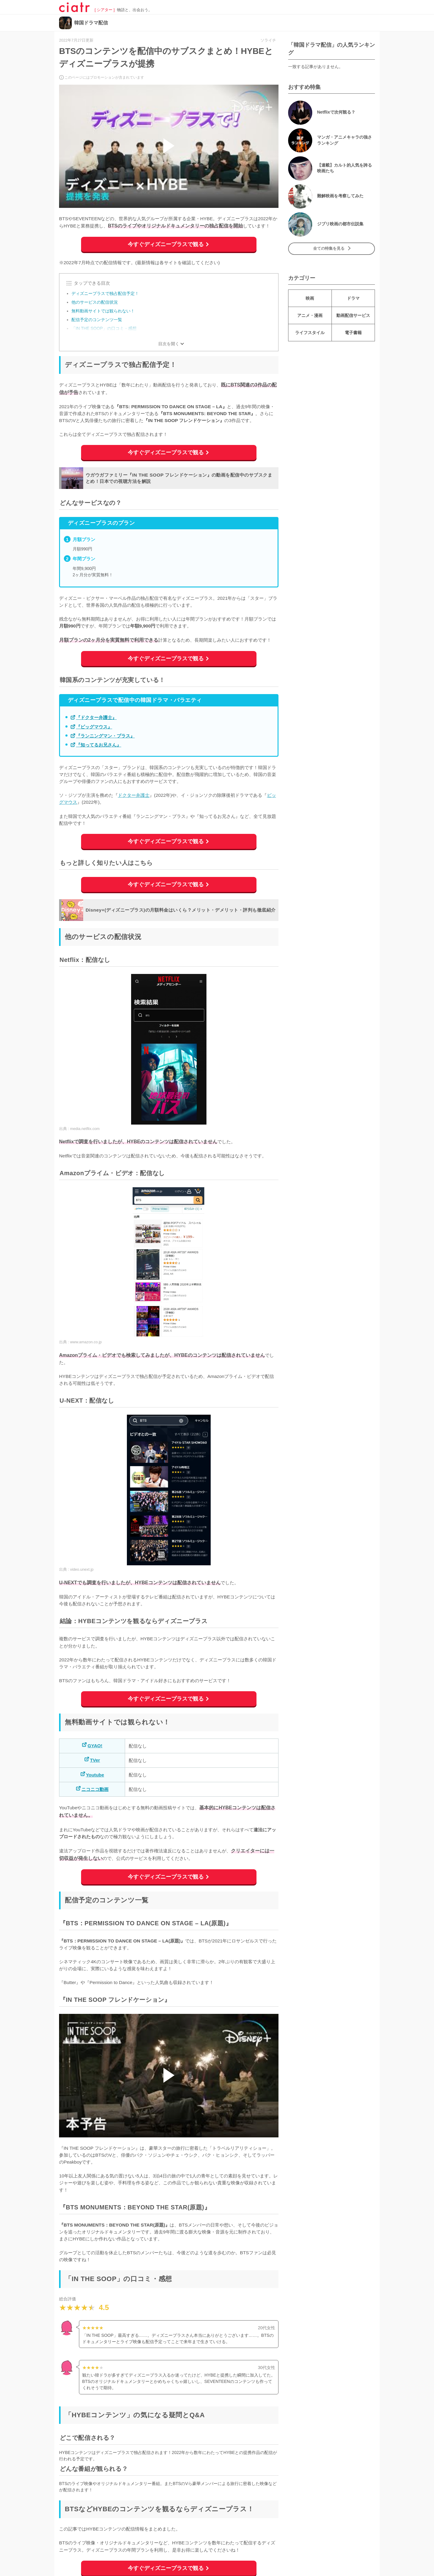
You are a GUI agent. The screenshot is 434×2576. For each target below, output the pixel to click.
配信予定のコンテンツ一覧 (96, 319)
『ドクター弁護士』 (96, 717)
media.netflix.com (85, 1129)
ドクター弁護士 (133, 795)
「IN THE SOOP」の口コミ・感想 (104, 328)
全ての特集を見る (328, 248)
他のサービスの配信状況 (94, 302)
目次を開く (168, 343)
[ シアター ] (105, 10)
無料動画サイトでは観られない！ (103, 310)
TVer (95, 1760)
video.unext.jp (82, 1569)
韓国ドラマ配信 (91, 22)
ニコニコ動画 (94, 1789)
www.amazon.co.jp (86, 1342)
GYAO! (95, 1745)
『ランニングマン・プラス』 (105, 735)
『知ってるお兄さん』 (98, 744)
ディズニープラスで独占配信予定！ (105, 293)
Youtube (95, 1774)
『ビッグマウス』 (94, 726)
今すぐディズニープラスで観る (166, 244)
